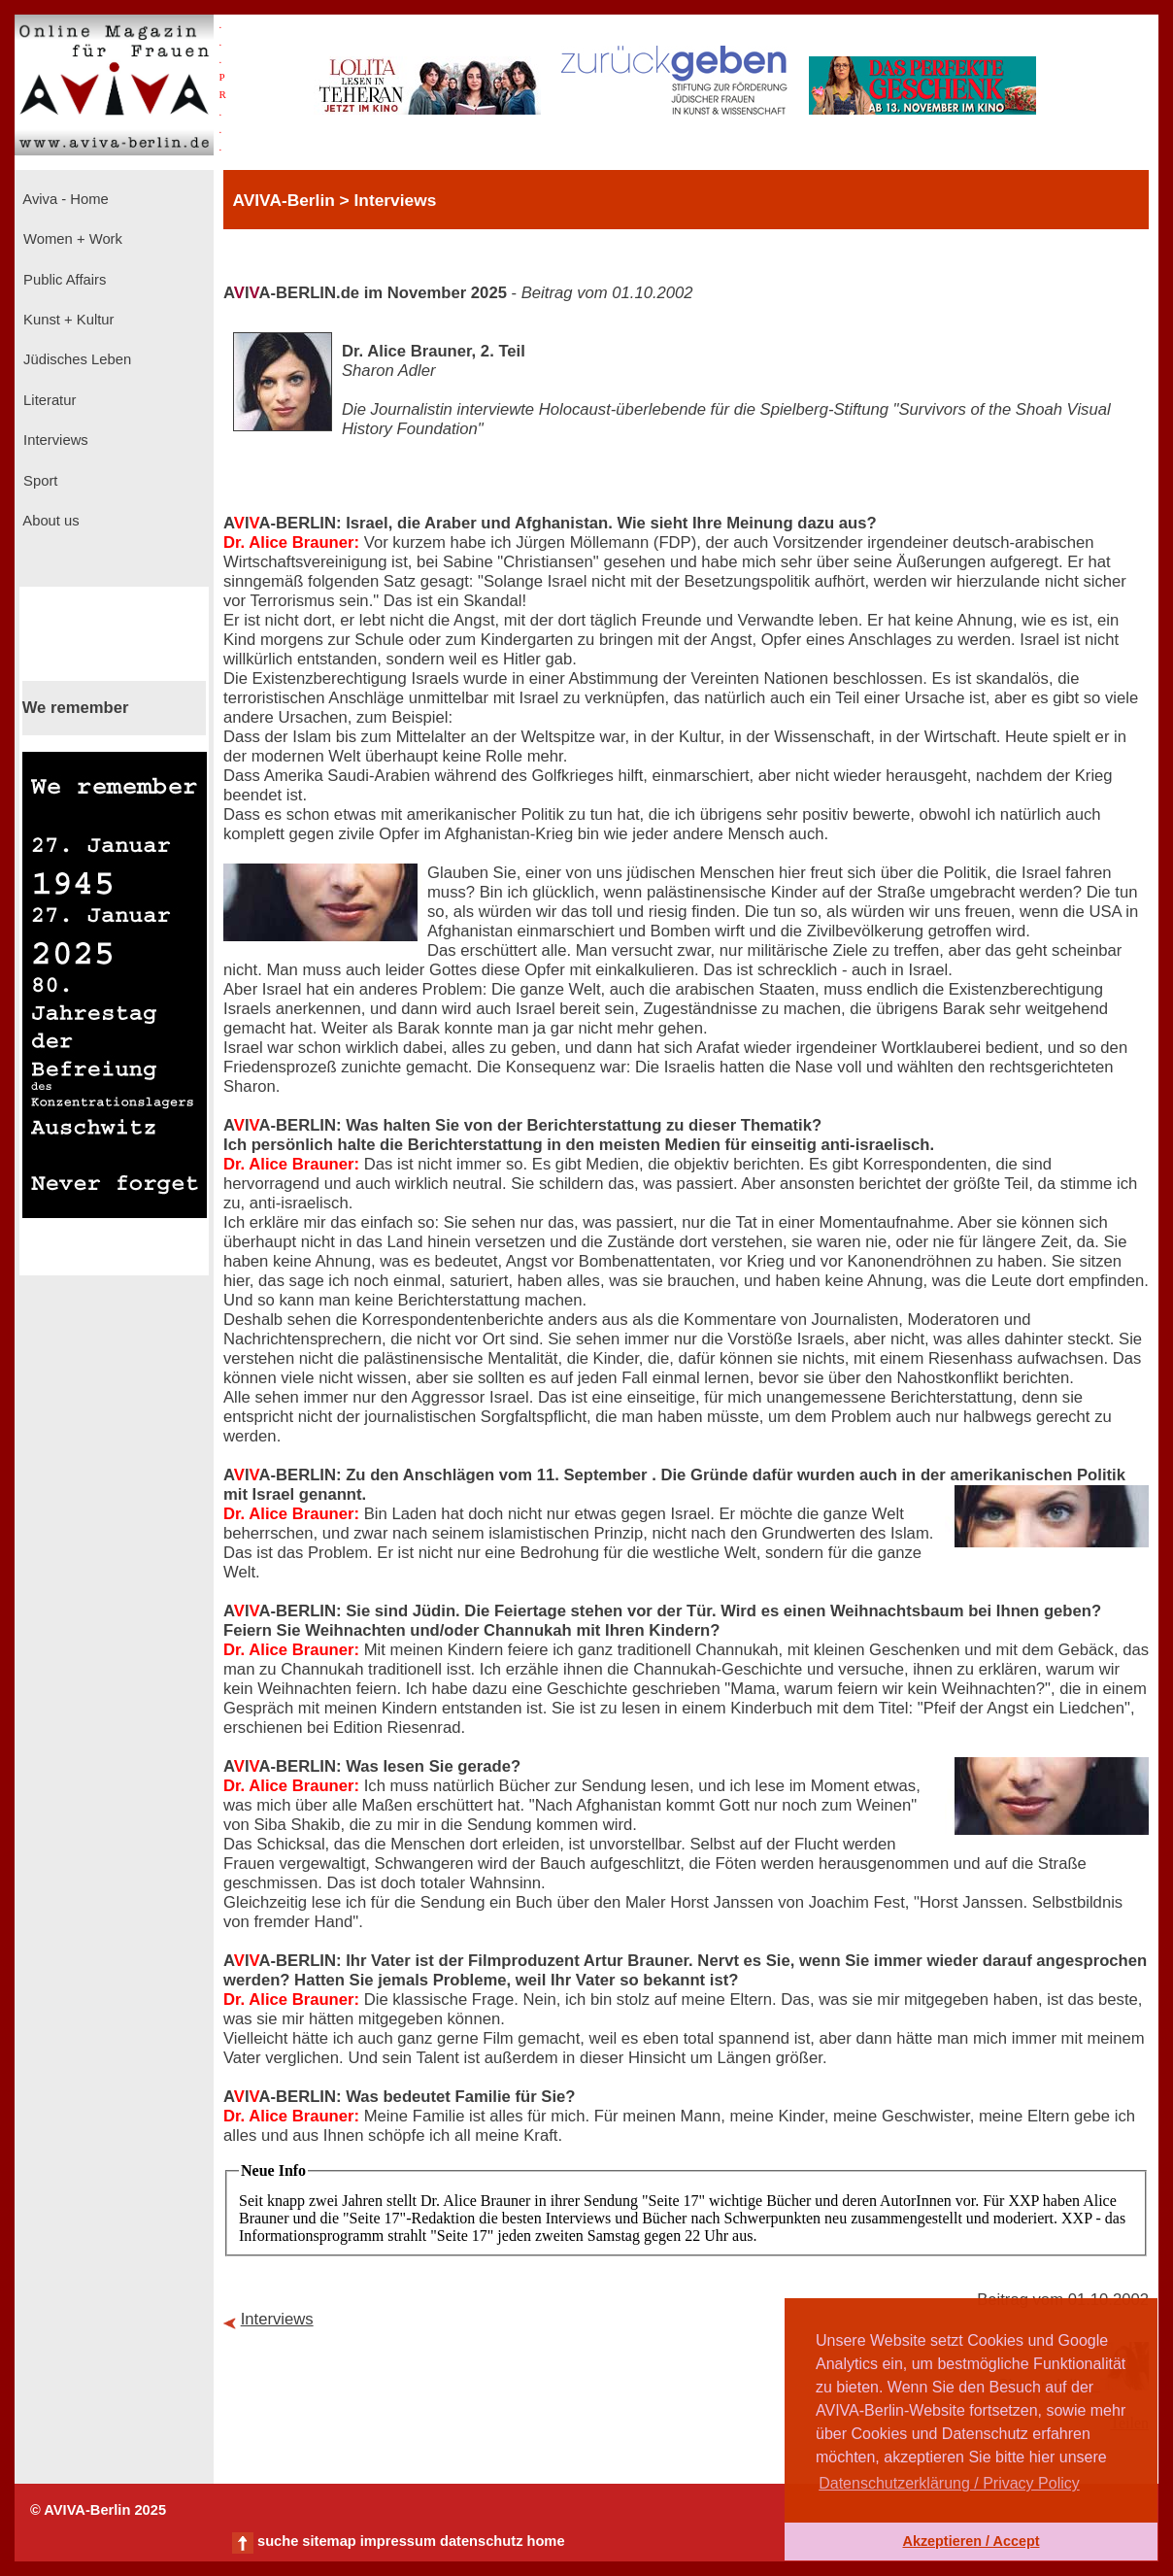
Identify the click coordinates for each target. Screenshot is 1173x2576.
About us (49, 520)
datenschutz (481, 2541)
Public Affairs (62, 280)
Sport (38, 481)
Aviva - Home (64, 199)
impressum (398, 2541)
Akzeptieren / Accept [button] (970, 2541)
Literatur (47, 400)
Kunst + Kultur (66, 319)
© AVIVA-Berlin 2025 (98, 2510)
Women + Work (70, 239)
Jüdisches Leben (75, 359)
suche (277, 2541)
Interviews (53, 440)
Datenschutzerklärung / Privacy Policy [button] (949, 2483)
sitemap (328, 2541)
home (545, 2541)
